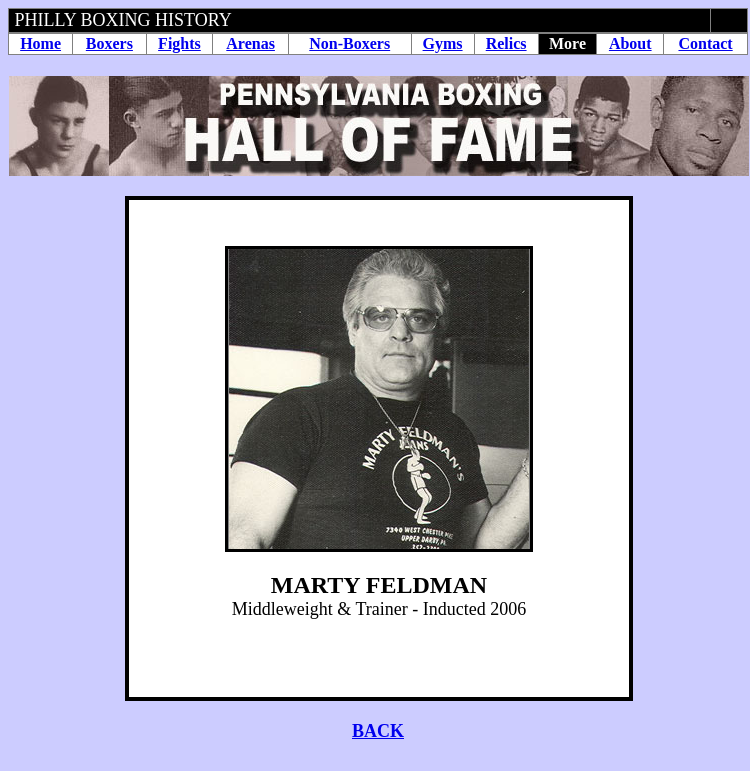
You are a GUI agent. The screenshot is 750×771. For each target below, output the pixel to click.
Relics (506, 43)
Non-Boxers (349, 43)
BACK (378, 731)
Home (40, 43)
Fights (179, 43)
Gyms (443, 43)
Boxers (109, 43)
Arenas (250, 43)
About (630, 43)
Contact (705, 43)
